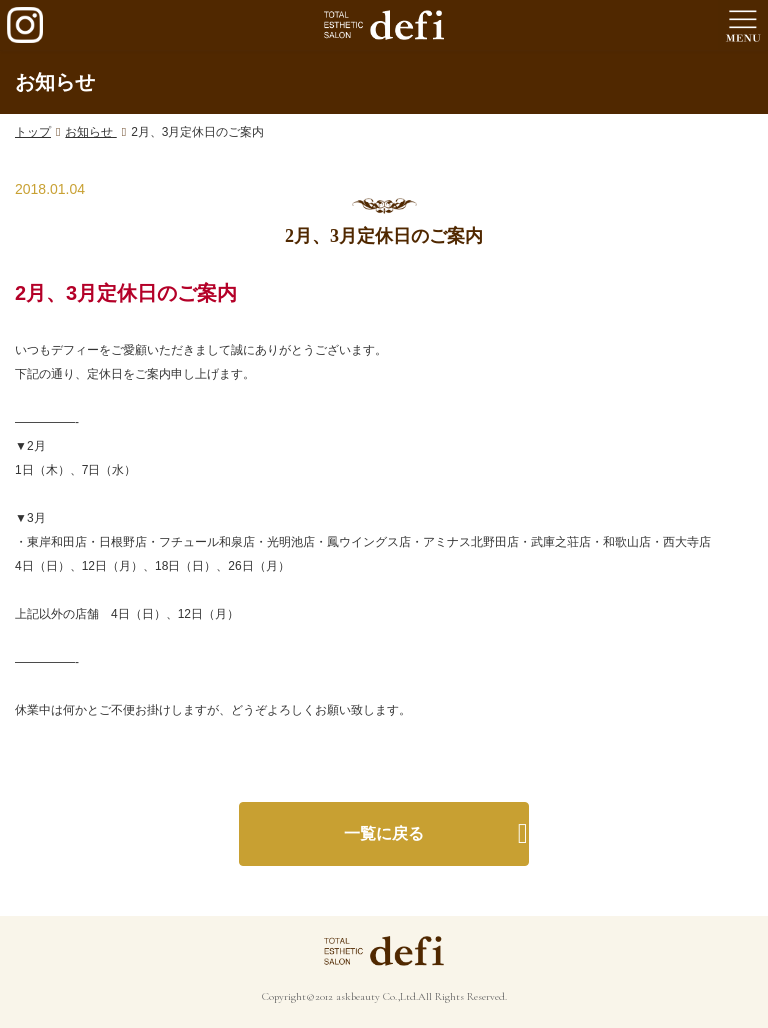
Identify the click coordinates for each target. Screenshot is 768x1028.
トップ (33, 132)
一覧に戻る (384, 833)
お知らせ (90, 132)
